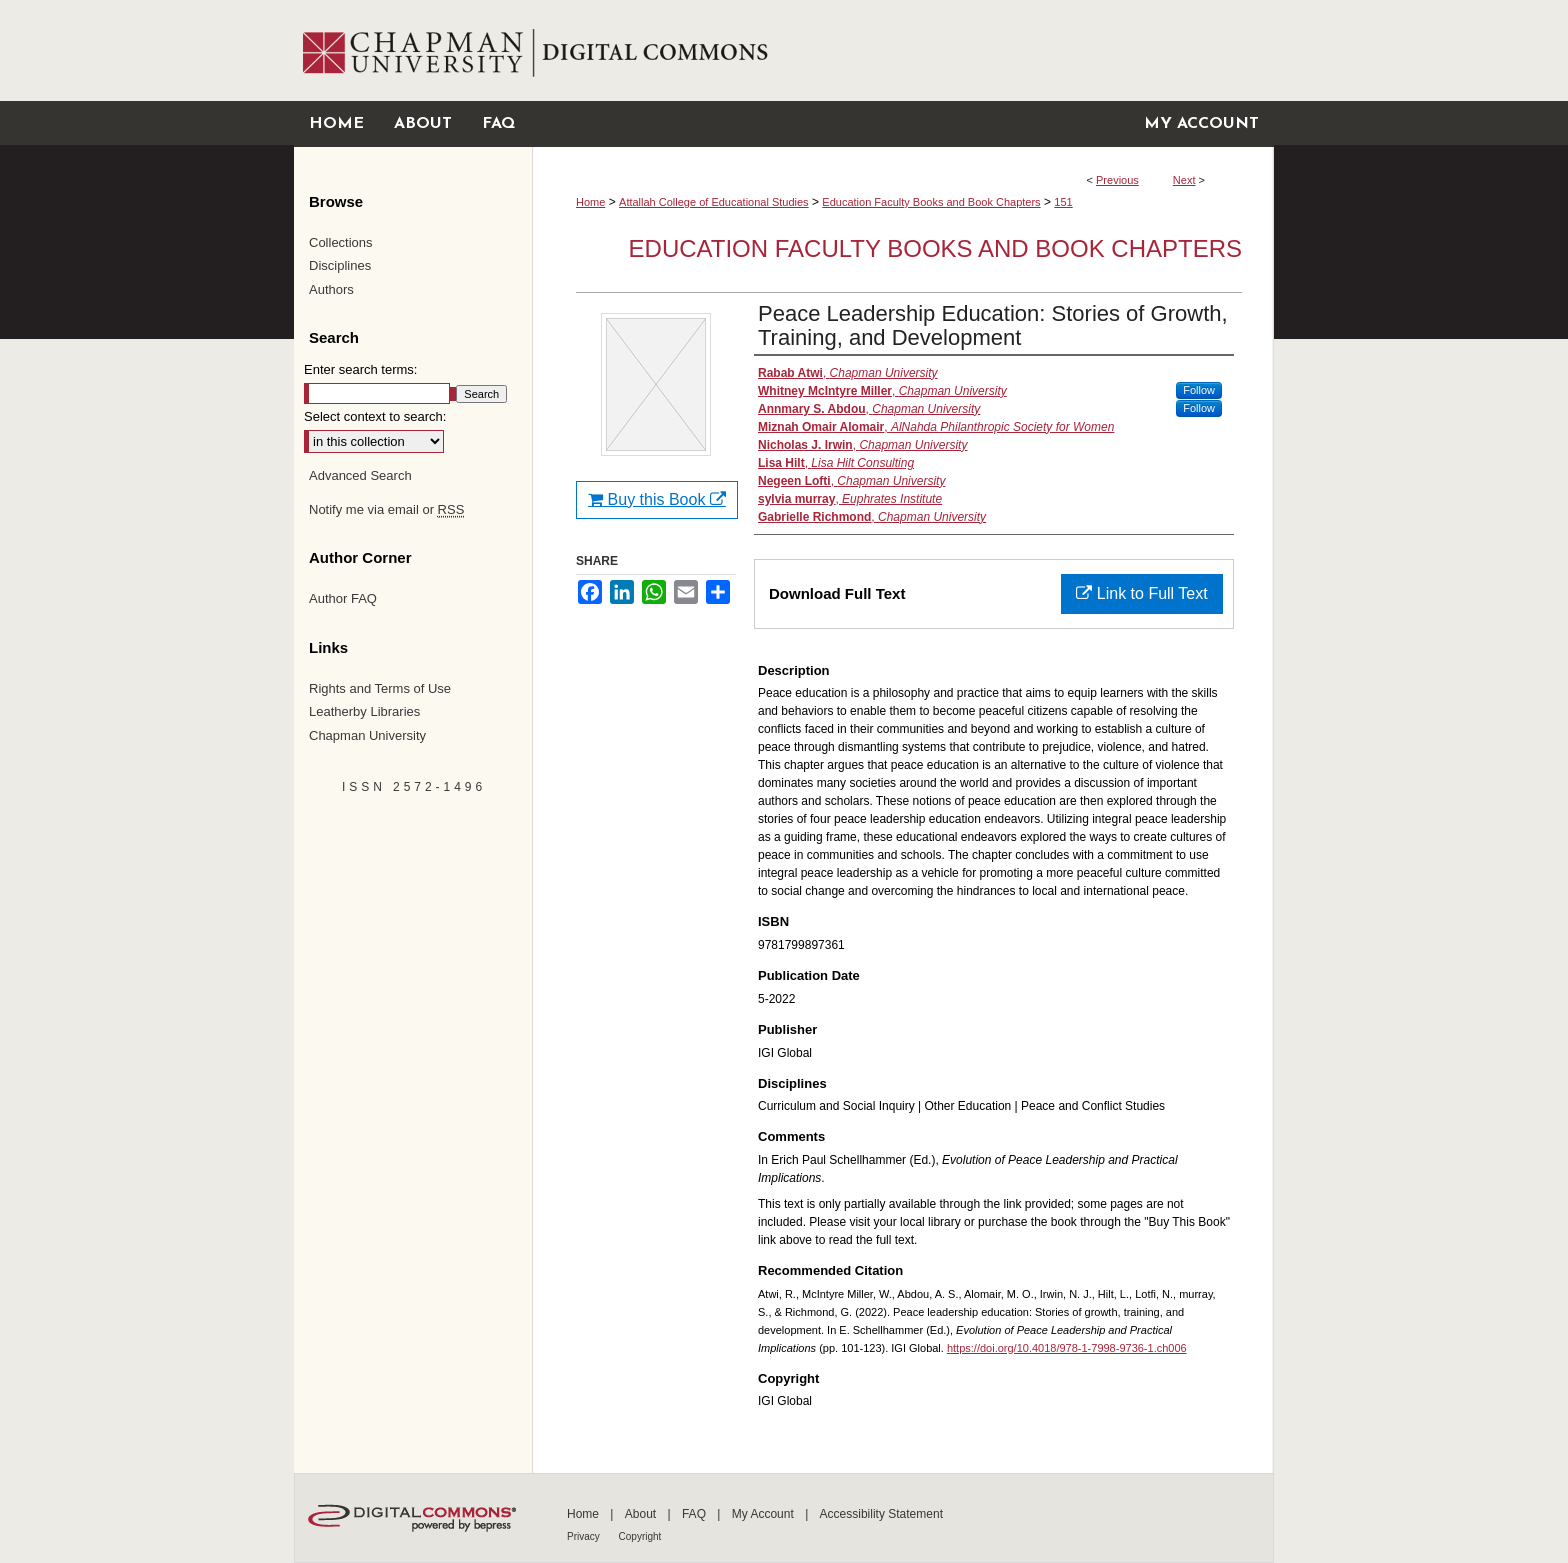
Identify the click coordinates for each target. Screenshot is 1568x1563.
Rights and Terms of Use (380, 688)
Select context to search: (375, 416)
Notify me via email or (386, 510)
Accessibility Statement (881, 1514)
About (642, 1514)
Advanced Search (360, 475)
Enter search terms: (360, 369)
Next (1184, 180)
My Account (764, 1514)
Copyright (640, 1536)
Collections (341, 242)
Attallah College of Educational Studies (714, 202)
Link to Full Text (1141, 593)
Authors (331, 289)
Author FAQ (343, 598)
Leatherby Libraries (364, 711)
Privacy (585, 1536)
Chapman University (367, 735)
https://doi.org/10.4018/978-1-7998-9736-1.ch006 (1067, 1348)
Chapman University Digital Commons (902, 50)
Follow (1199, 390)
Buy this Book (657, 499)
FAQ (695, 1514)
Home (590, 202)
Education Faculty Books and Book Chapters (931, 202)
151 (1063, 202)
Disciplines (340, 265)
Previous (1117, 180)
